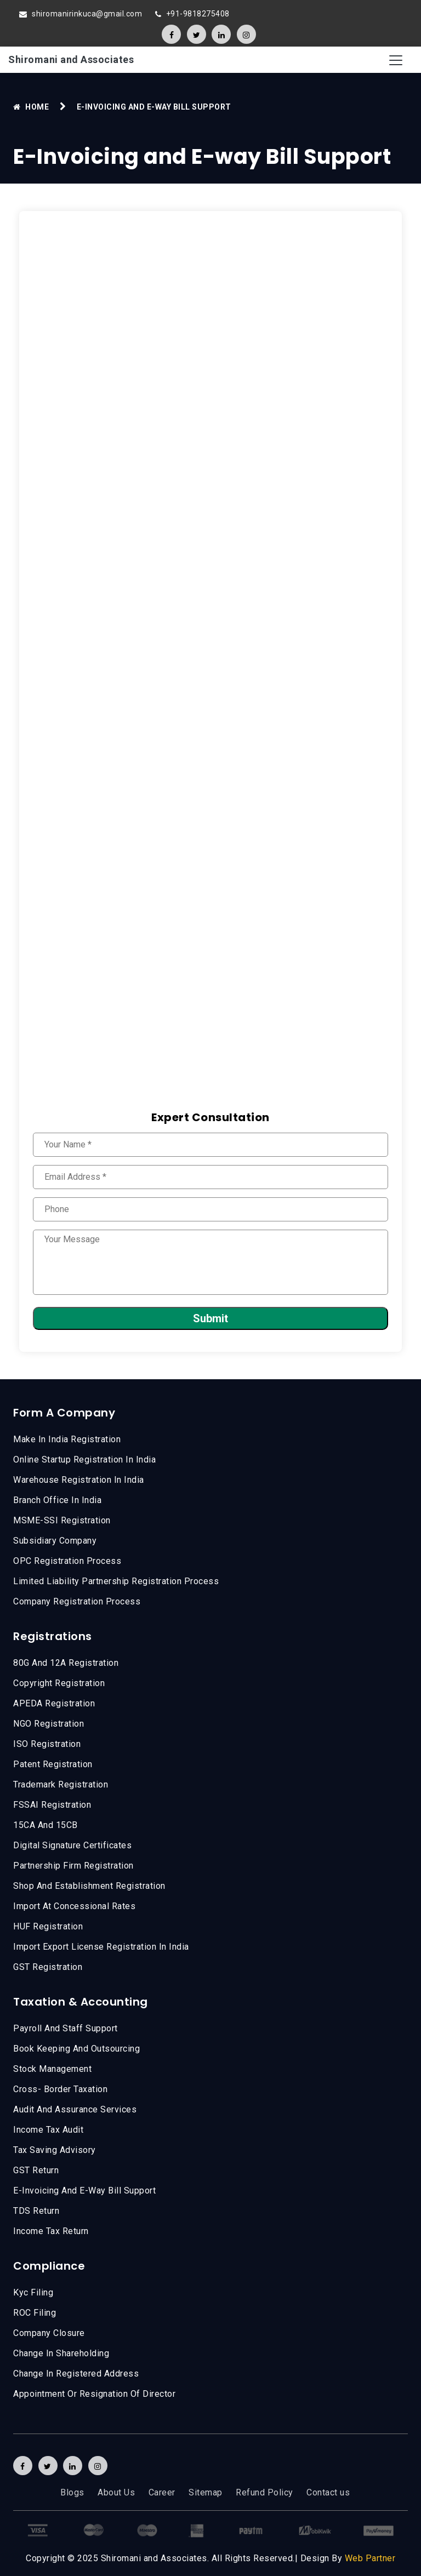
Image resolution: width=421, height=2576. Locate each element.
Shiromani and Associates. (155, 2558)
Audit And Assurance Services (74, 2109)
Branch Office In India (57, 1500)
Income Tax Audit (48, 2129)
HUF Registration (48, 1926)
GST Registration (47, 1967)
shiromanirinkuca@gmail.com (87, 13)
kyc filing (33, 2292)
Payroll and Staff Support (65, 2028)
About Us (116, 2492)
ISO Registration (47, 1744)
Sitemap (206, 2492)
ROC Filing (34, 2312)
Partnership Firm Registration (73, 1865)
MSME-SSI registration (62, 1520)
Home (37, 106)
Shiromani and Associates (71, 59)
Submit (210, 1318)
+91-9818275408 (198, 13)
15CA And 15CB (45, 1825)
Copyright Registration (59, 1683)
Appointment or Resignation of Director (94, 2394)
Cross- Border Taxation (60, 2089)
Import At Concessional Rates (74, 1906)
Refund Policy (264, 2492)
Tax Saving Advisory (54, 2150)
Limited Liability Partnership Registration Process (116, 1581)
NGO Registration (48, 1723)
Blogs (72, 2492)
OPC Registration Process (67, 1561)
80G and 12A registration (65, 1663)
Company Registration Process (76, 1601)
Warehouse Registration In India (78, 1480)
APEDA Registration (54, 1703)
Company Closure (49, 2333)
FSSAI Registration (52, 1805)
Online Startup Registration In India (84, 1459)
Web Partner (370, 2558)
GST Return (36, 2170)
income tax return (51, 2231)
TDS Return (36, 2211)
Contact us (328, 2492)
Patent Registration (53, 1764)
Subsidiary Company (54, 1540)
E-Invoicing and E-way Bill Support (84, 2190)
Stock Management (52, 2069)
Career (162, 2492)
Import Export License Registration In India (101, 1946)
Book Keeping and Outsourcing (76, 2048)
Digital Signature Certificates (72, 1845)
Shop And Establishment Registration (89, 1886)
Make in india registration (67, 1439)
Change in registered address (76, 2373)
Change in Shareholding (61, 2353)
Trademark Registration (60, 1784)
